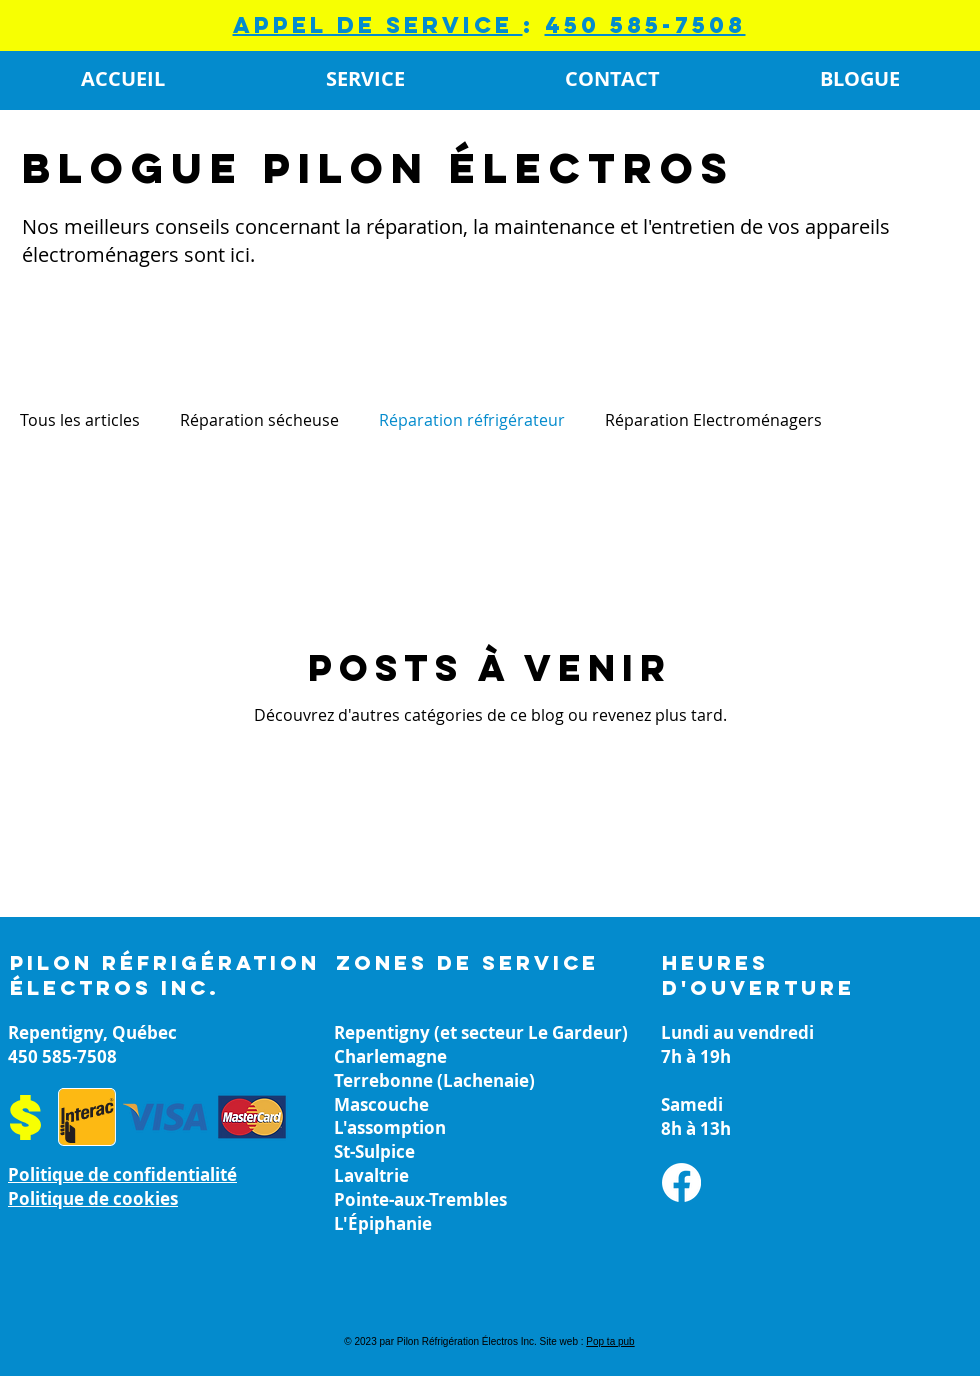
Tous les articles (80, 420)
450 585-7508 (645, 25)
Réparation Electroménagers (713, 420)
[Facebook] (681, 1182)
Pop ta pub (610, 1341)
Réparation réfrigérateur (472, 420)
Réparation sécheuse (259, 420)
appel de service (378, 25)
